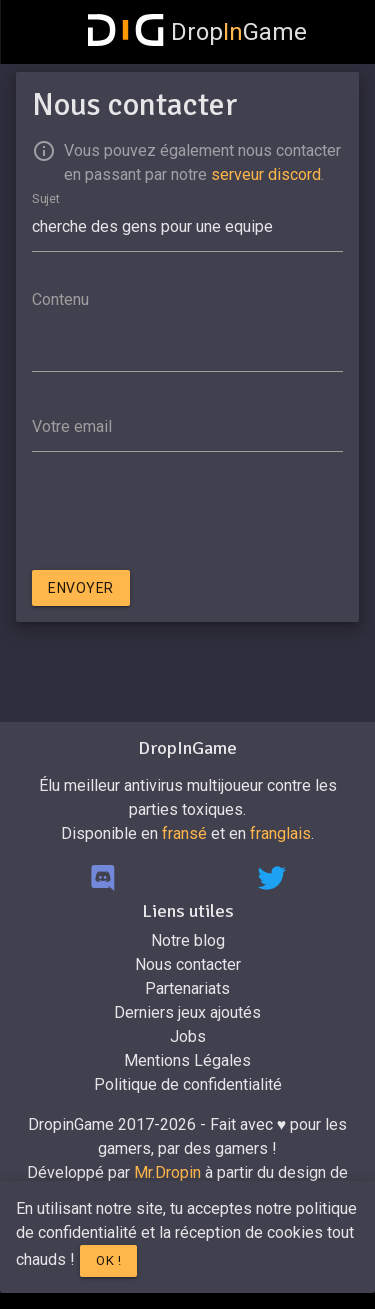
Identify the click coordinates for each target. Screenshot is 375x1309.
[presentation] (184, 515)
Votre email (72, 426)
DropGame (198, 32)
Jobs (188, 1036)
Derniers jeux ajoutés (187, 1012)
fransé (184, 833)
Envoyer (81, 588)
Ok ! (108, 1260)
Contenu (60, 299)
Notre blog (188, 940)
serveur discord (266, 174)
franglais (280, 833)
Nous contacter (188, 964)
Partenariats (187, 988)
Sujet (46, 197)
